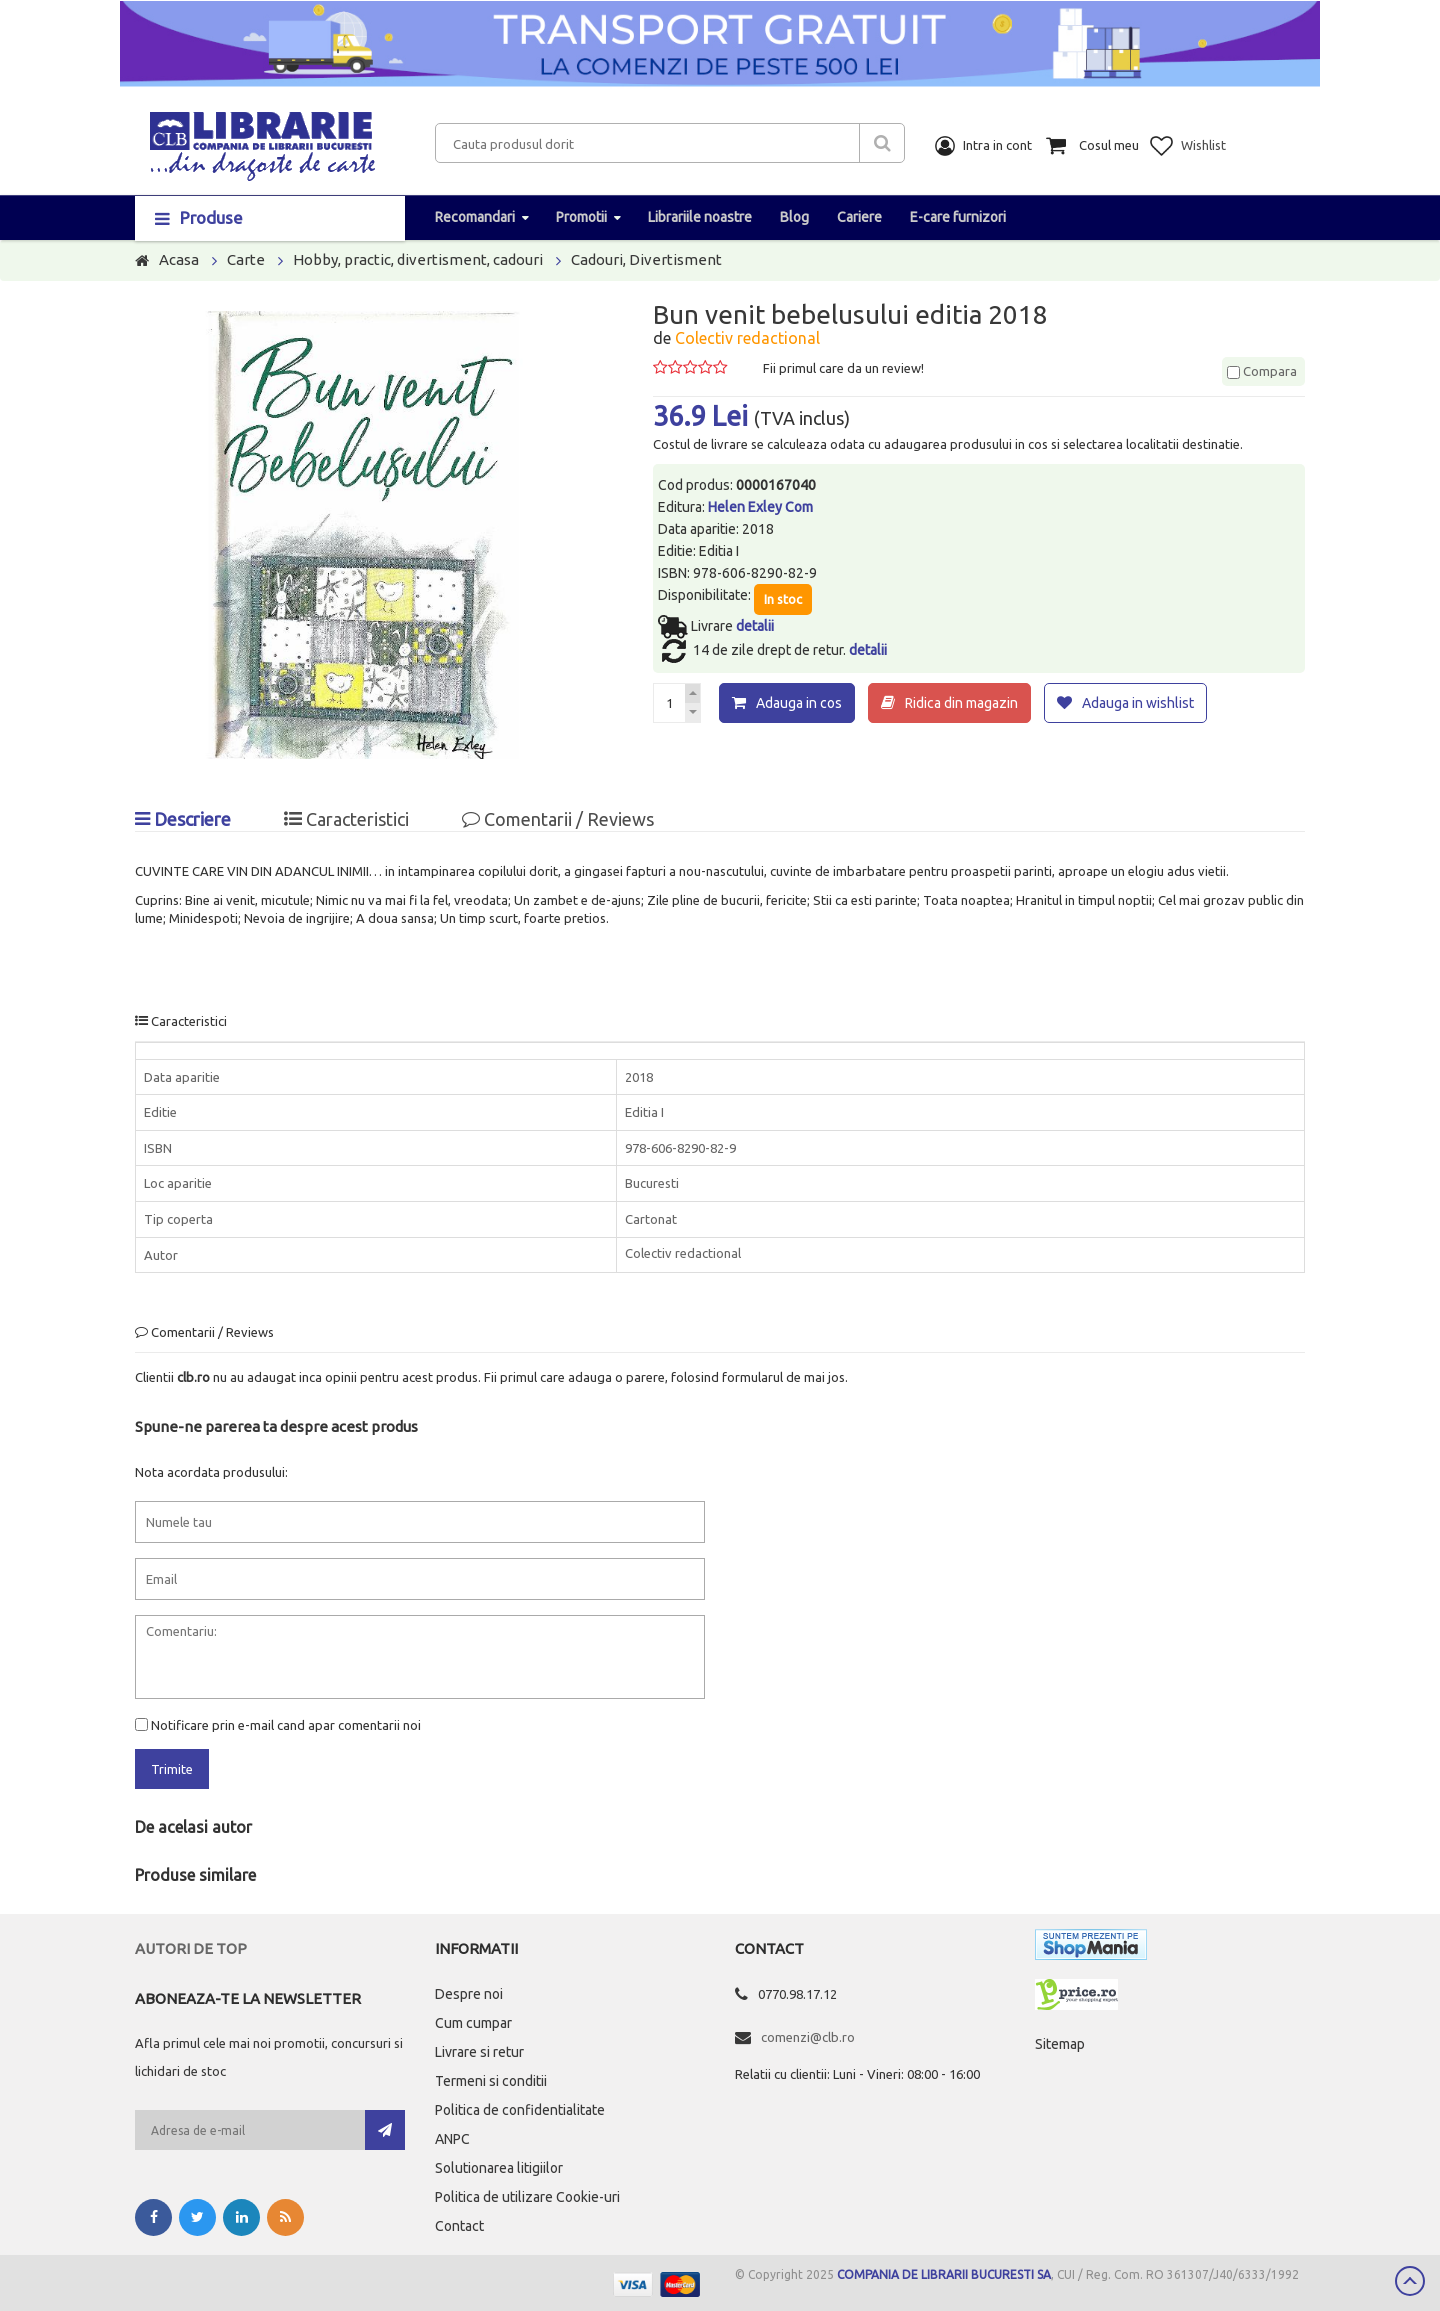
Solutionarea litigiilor (499, 2168)
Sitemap (1060, 2044)
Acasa (179, 259)
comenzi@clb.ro (808, 2037)
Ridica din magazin (961, 703)
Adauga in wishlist (1138, 703)
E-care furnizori (958, 217)
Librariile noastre (700, 217)
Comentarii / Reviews (558, 819)
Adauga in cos (799, 703)
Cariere (859, 217)
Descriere (183, 819)
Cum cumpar (473, 2023)
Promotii (581, 217)
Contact (459, 2226)
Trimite (172, 1769)
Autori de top (191, 1948)
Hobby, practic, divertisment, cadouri (418, 259)
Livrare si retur (479, 2052)
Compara (1262, 371)
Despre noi (469, 1994)
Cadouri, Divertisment (646, 259)
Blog (794, 217)
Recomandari (475, 217)
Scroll (1410, 2281)
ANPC (452, 2139)
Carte (246, 259)
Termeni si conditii (491, 2081)
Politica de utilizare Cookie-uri (527, 2197)
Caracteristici (346, 819)
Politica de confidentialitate (520, 2110)
